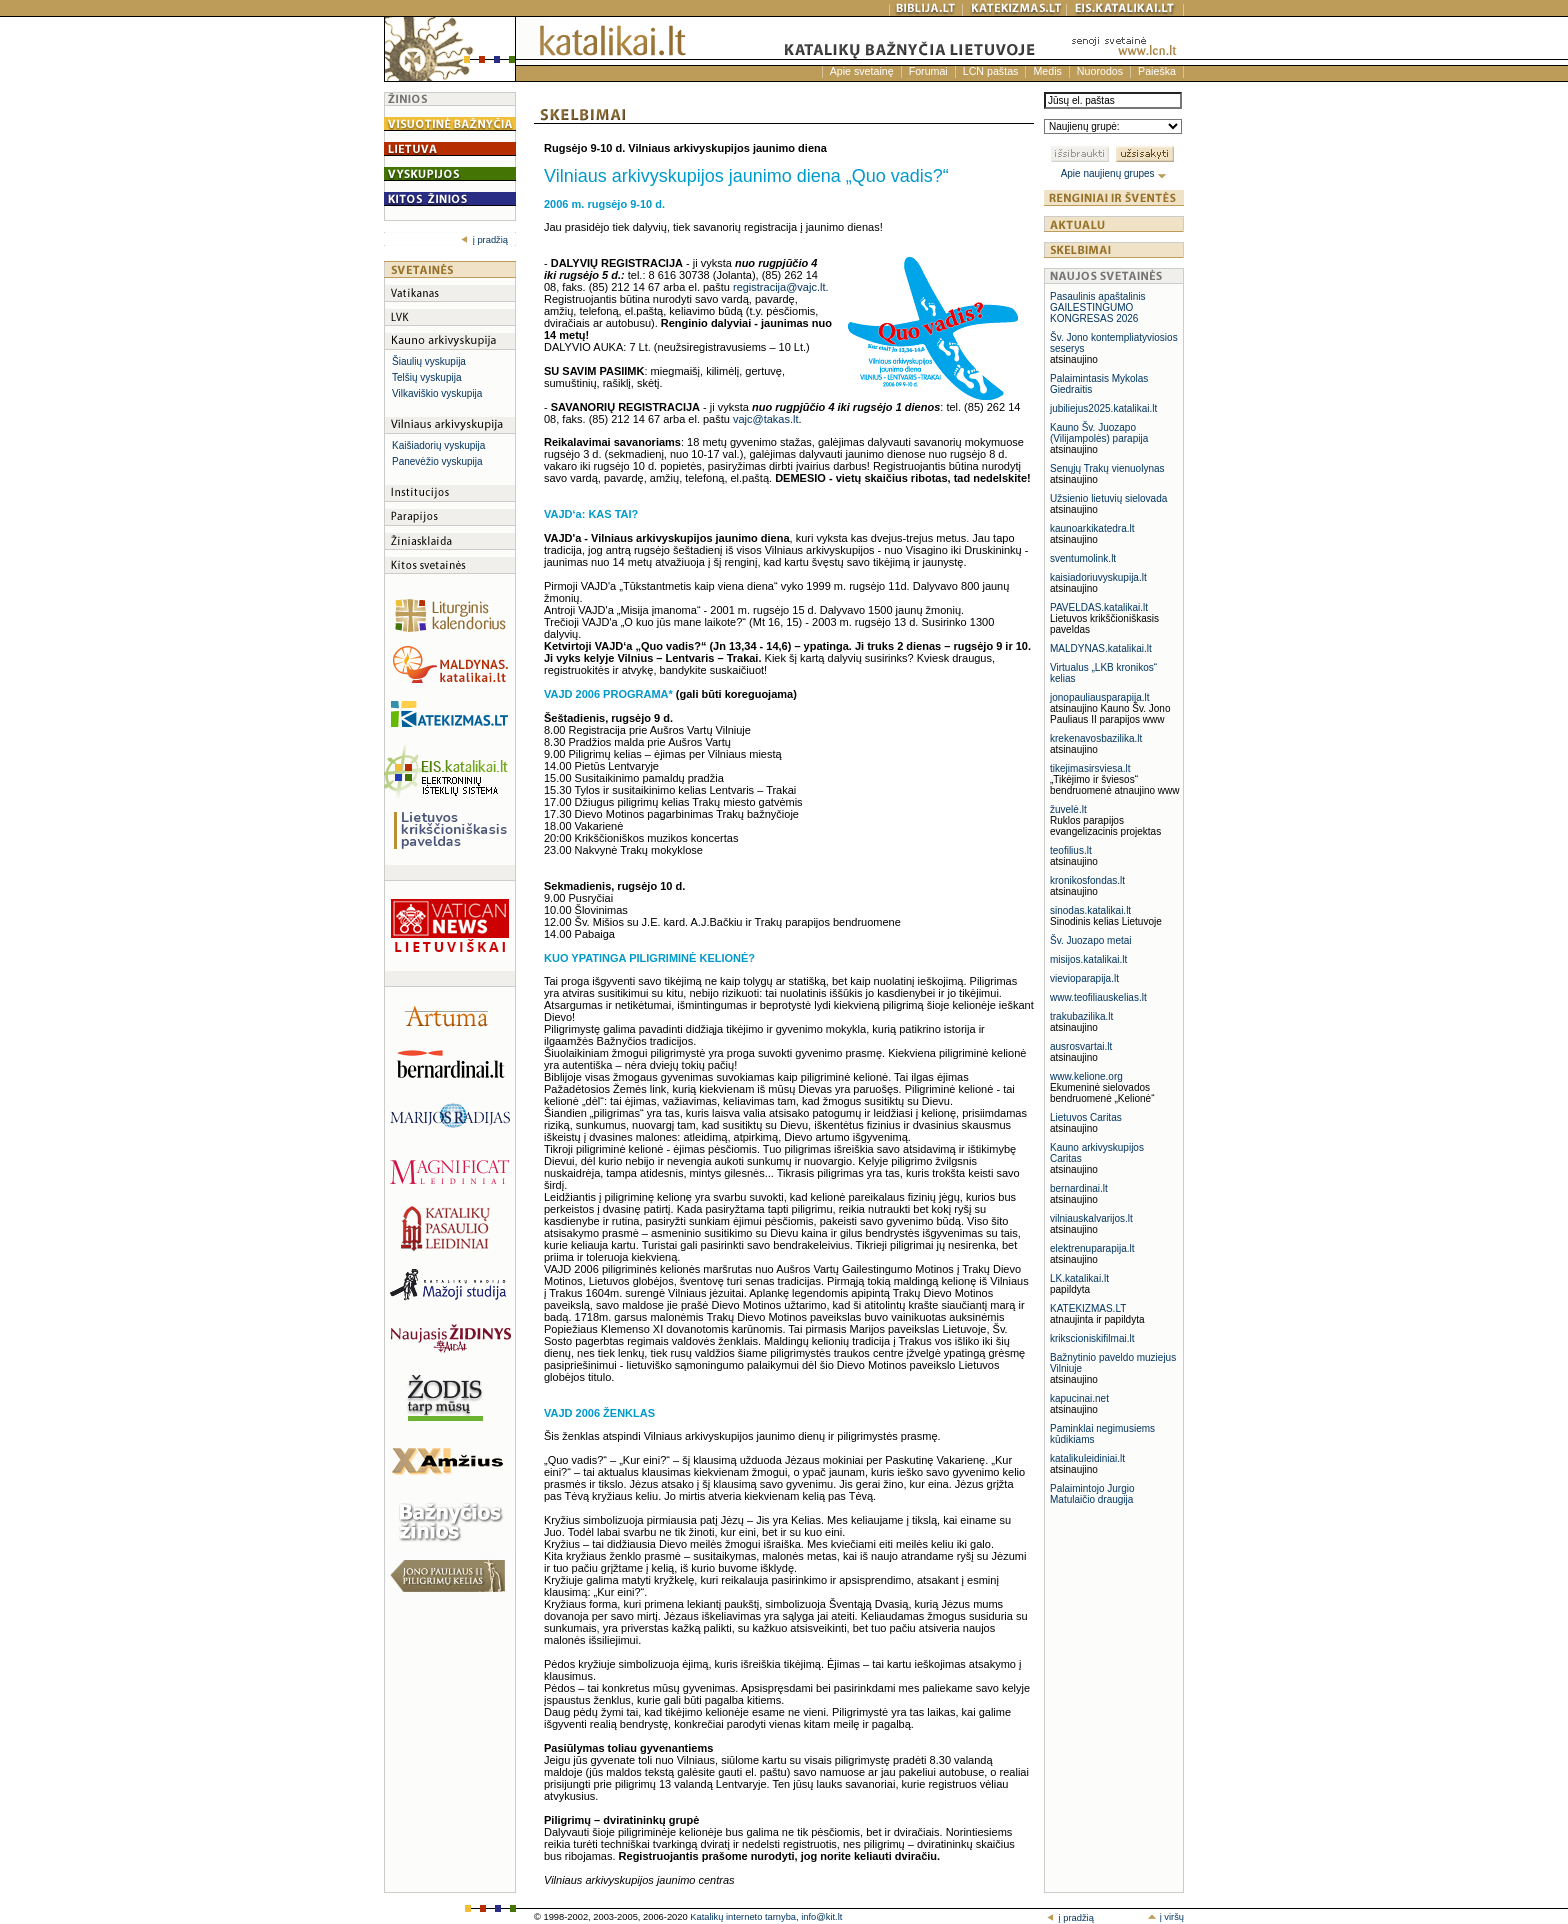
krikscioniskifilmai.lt (1092, 1338)
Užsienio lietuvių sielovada (1108, 498)
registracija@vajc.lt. (781, 287)
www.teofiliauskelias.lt (1098, 997)
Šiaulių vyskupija (429, 361)
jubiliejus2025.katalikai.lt (1103, 408)
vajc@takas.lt (766, 419)
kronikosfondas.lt (1087, 880)
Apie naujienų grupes (1114, 173)
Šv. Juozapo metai (1091, 940)
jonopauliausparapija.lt (1100, 697)
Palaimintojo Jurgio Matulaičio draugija (1092, 1494)
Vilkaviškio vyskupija (437, 393)
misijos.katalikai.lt (1088, 959)
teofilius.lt (1071, 850)
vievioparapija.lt (1084, 978)
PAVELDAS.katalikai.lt (1099, 607)
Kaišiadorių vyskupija (438, 445)
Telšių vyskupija (426, 377)
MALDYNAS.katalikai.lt (1101, 648)
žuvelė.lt (1068, 809)
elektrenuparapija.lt (1092, 1248)
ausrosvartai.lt (1081, 1046)
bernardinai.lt (1079, 1188)
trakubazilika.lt (1081, 1016)
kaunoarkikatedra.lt (1092, 528)
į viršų (1165, 1917)
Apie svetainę (862, 71)
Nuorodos (1100, 71)
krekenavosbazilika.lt (1096, 738)
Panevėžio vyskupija (437, 461)
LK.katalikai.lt (1079, 1278)
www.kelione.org (1086, 1076)
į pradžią (484, 240)
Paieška (1157, 71)
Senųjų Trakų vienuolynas (1107, 468)
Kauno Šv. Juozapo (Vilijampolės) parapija (1099, 433)
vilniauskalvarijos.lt (1091, 1218)
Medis (1047, 71)
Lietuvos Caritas (1086, 1117)
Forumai (928, 71)
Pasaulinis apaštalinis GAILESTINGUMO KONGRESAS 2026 (1098, 307)
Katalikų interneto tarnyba (743, 1917)
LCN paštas (991, 71)
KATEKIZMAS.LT (1088, 1308)
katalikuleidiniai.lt (1087, 1458)
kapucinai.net (1079, 1398)
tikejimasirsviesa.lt (1090, 768)
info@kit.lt (821, 1917)
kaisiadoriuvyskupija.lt (1098, 577)
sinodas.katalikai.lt (1090, 910)
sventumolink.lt (1083, 558)
